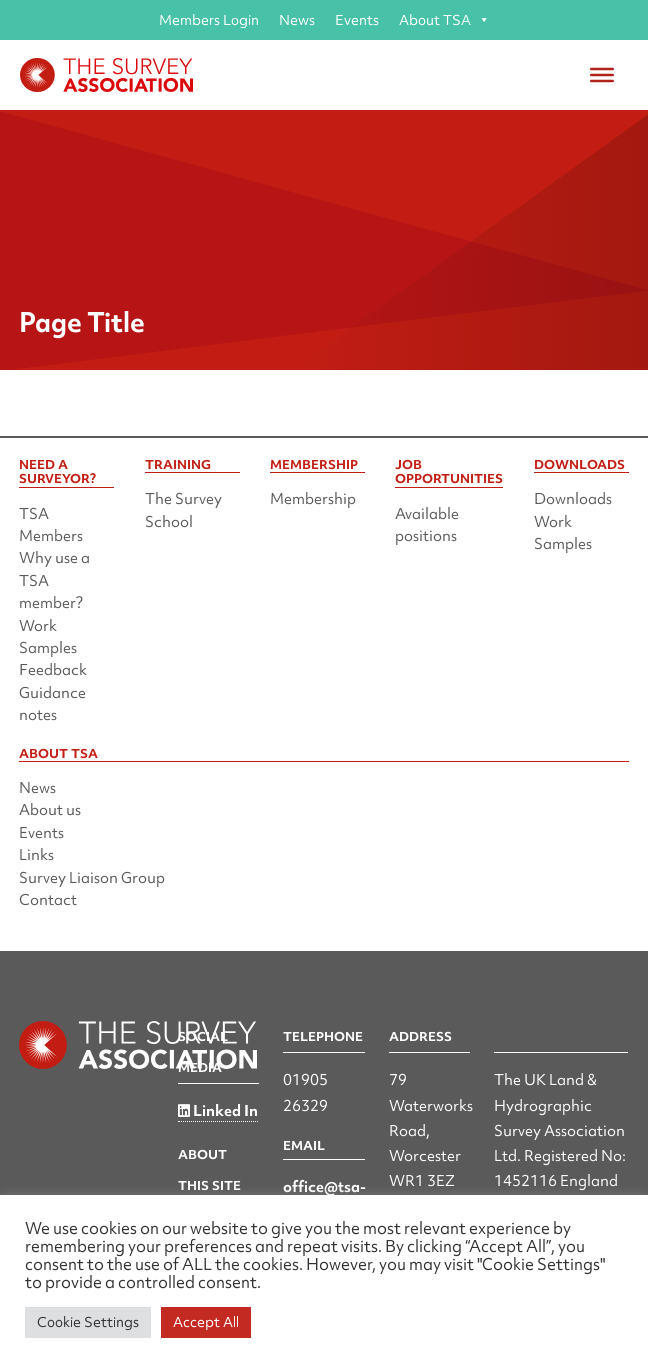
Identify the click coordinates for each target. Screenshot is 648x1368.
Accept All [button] (206, 1322)
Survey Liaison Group (92, 878)
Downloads (573, 499)
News (297, 20)
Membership (313, 499)
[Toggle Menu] (602, 75)
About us (50, 810)
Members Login (209, 20)
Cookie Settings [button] (88, 1322)
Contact (48, 900)
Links (36, 855)
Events (357, 20)
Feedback (53, 670)
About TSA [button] (444, 20)
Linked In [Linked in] (218, 1111)
